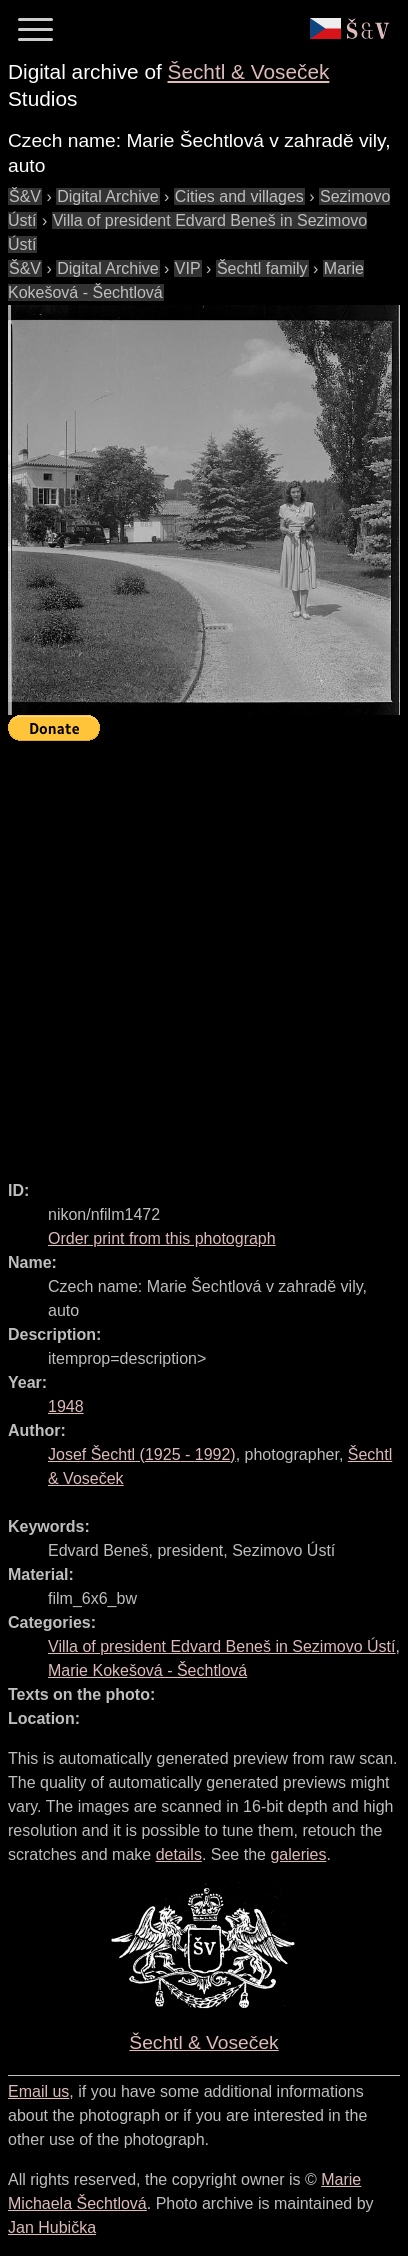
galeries (298, 1854)
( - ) (142, 1454)
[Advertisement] (204, 952)
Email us (38, 2091)
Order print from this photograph (162, 1238)
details (179, 1854)
